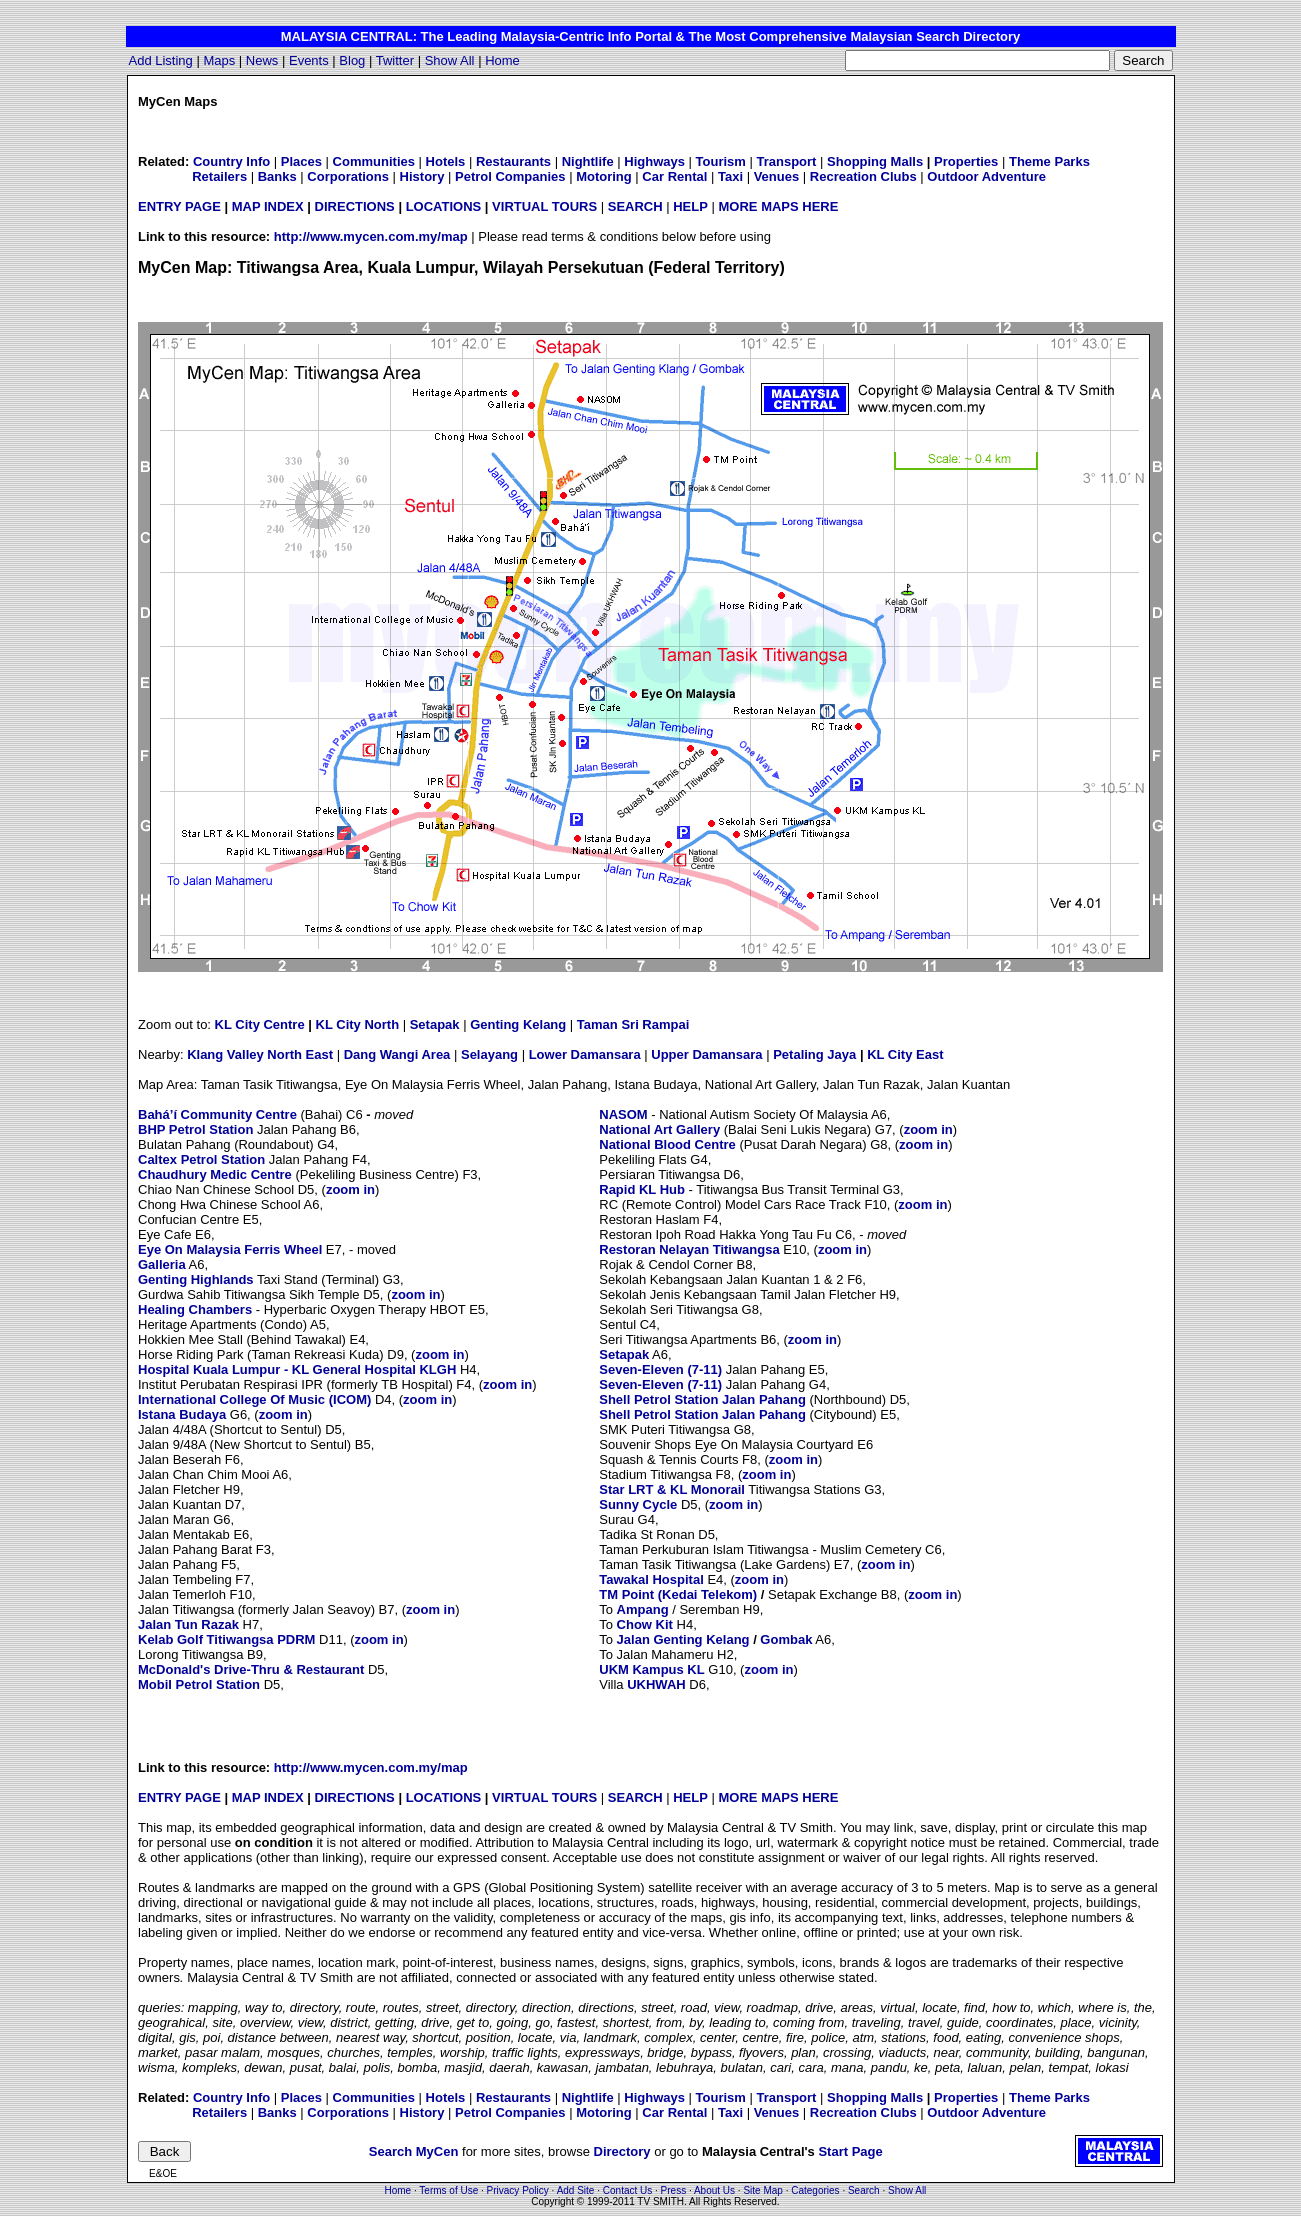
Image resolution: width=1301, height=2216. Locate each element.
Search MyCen (414, 2151)
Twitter (395, 60)
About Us (714, 2190)
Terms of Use (448, 2190)
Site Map (762, 2190)
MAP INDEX (268, 206)
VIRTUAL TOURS (544, 206)
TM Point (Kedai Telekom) (678, 1594)
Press (674, 2190)
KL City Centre (260, 1024)
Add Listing (161, 60)
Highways (654, 161)
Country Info (231, 161)
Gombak (786, 1639)
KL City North (358, 1024)
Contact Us (627, 2190)
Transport (787, 161)
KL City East (905, 1054)
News (262, 60)
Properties (966, 161)
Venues (777, 176)
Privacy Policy (518, 2190)
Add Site (576, 2190)
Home (502, 60)
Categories (815, 2190)
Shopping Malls (875, 161)
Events (309, 60)
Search (864, 2190)
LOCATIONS (444, 206)
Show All (450, 60)
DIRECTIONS (355, 206)
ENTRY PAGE (179, 206)
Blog (352, 60)
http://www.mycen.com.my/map (371, 236)
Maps (219, 60)
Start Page (850, 2151)
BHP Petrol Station (195, 1129)
